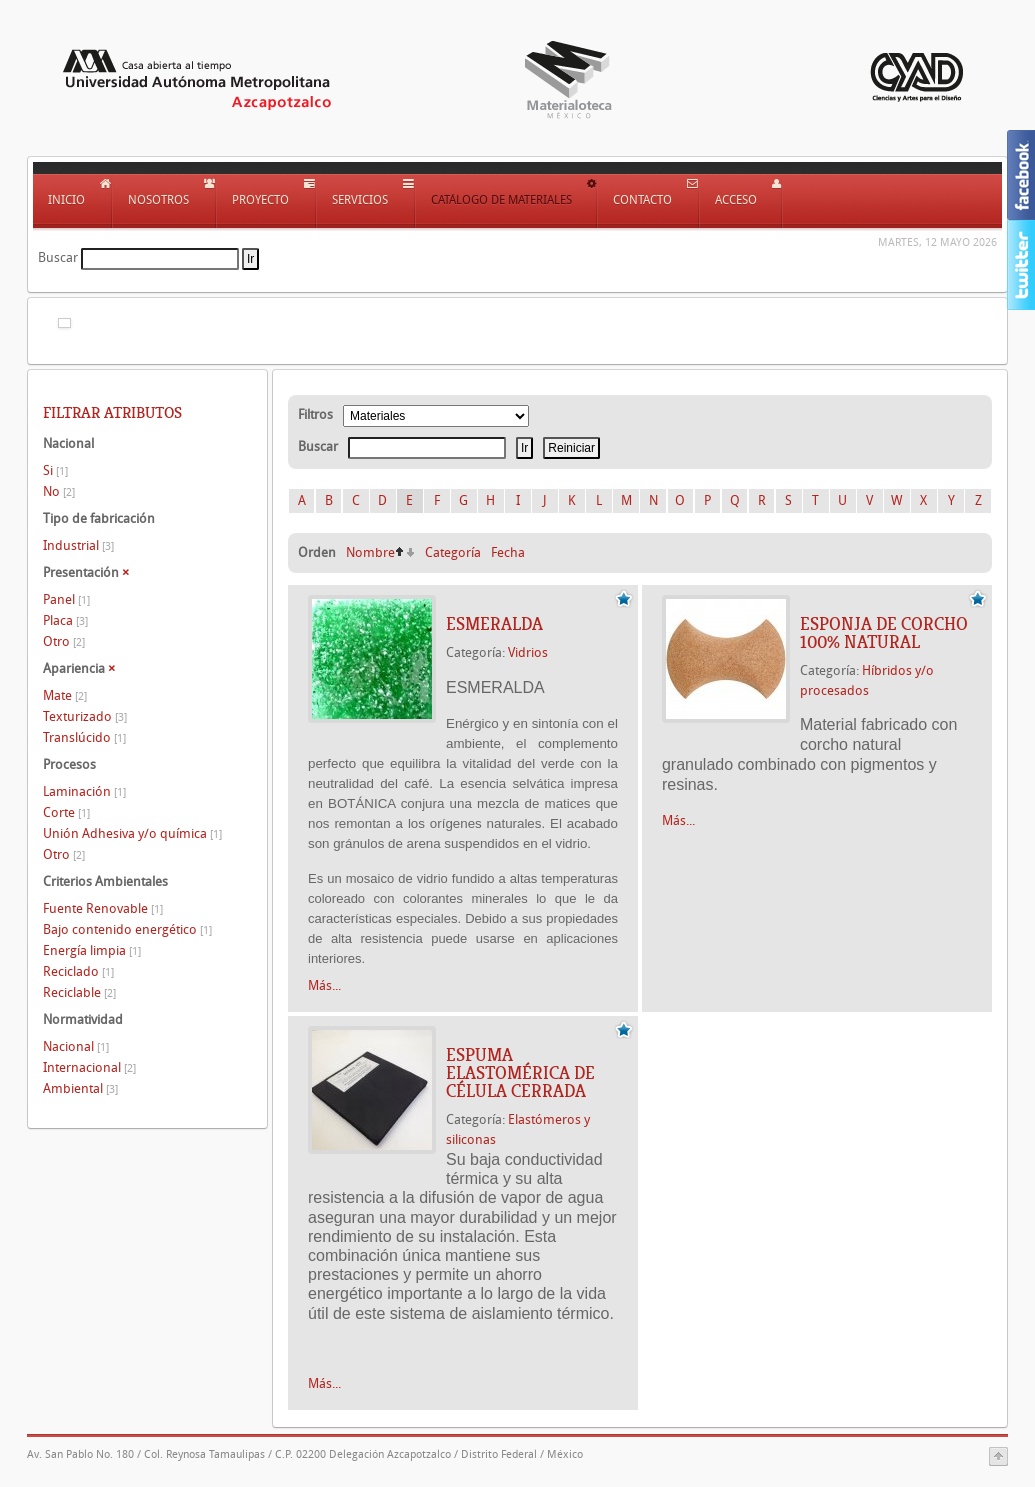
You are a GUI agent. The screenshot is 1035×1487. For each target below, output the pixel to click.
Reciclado (78, 971)
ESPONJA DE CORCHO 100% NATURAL (884, 633)
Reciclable (79, 992)
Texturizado (85, 716)
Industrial (78, 545)
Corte (66, 812)
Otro (64, 641)
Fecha (508, 552)
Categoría (453, 552)
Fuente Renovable (103, 908)
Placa (65, 620)
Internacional (89, 1067)
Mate (65, 695)
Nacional (76, 1046)
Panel (66, 599)
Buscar (58, 257)
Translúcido (84, 737)
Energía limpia (92, 950)
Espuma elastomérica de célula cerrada (520, 1073)
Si (55, 470)
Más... (324, 985)
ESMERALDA (494, 624)
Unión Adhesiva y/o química (132, 833)
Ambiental (80, 1088)
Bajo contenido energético (127, 929)
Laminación (84, 791)
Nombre (370, 552)
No (59, 491)
